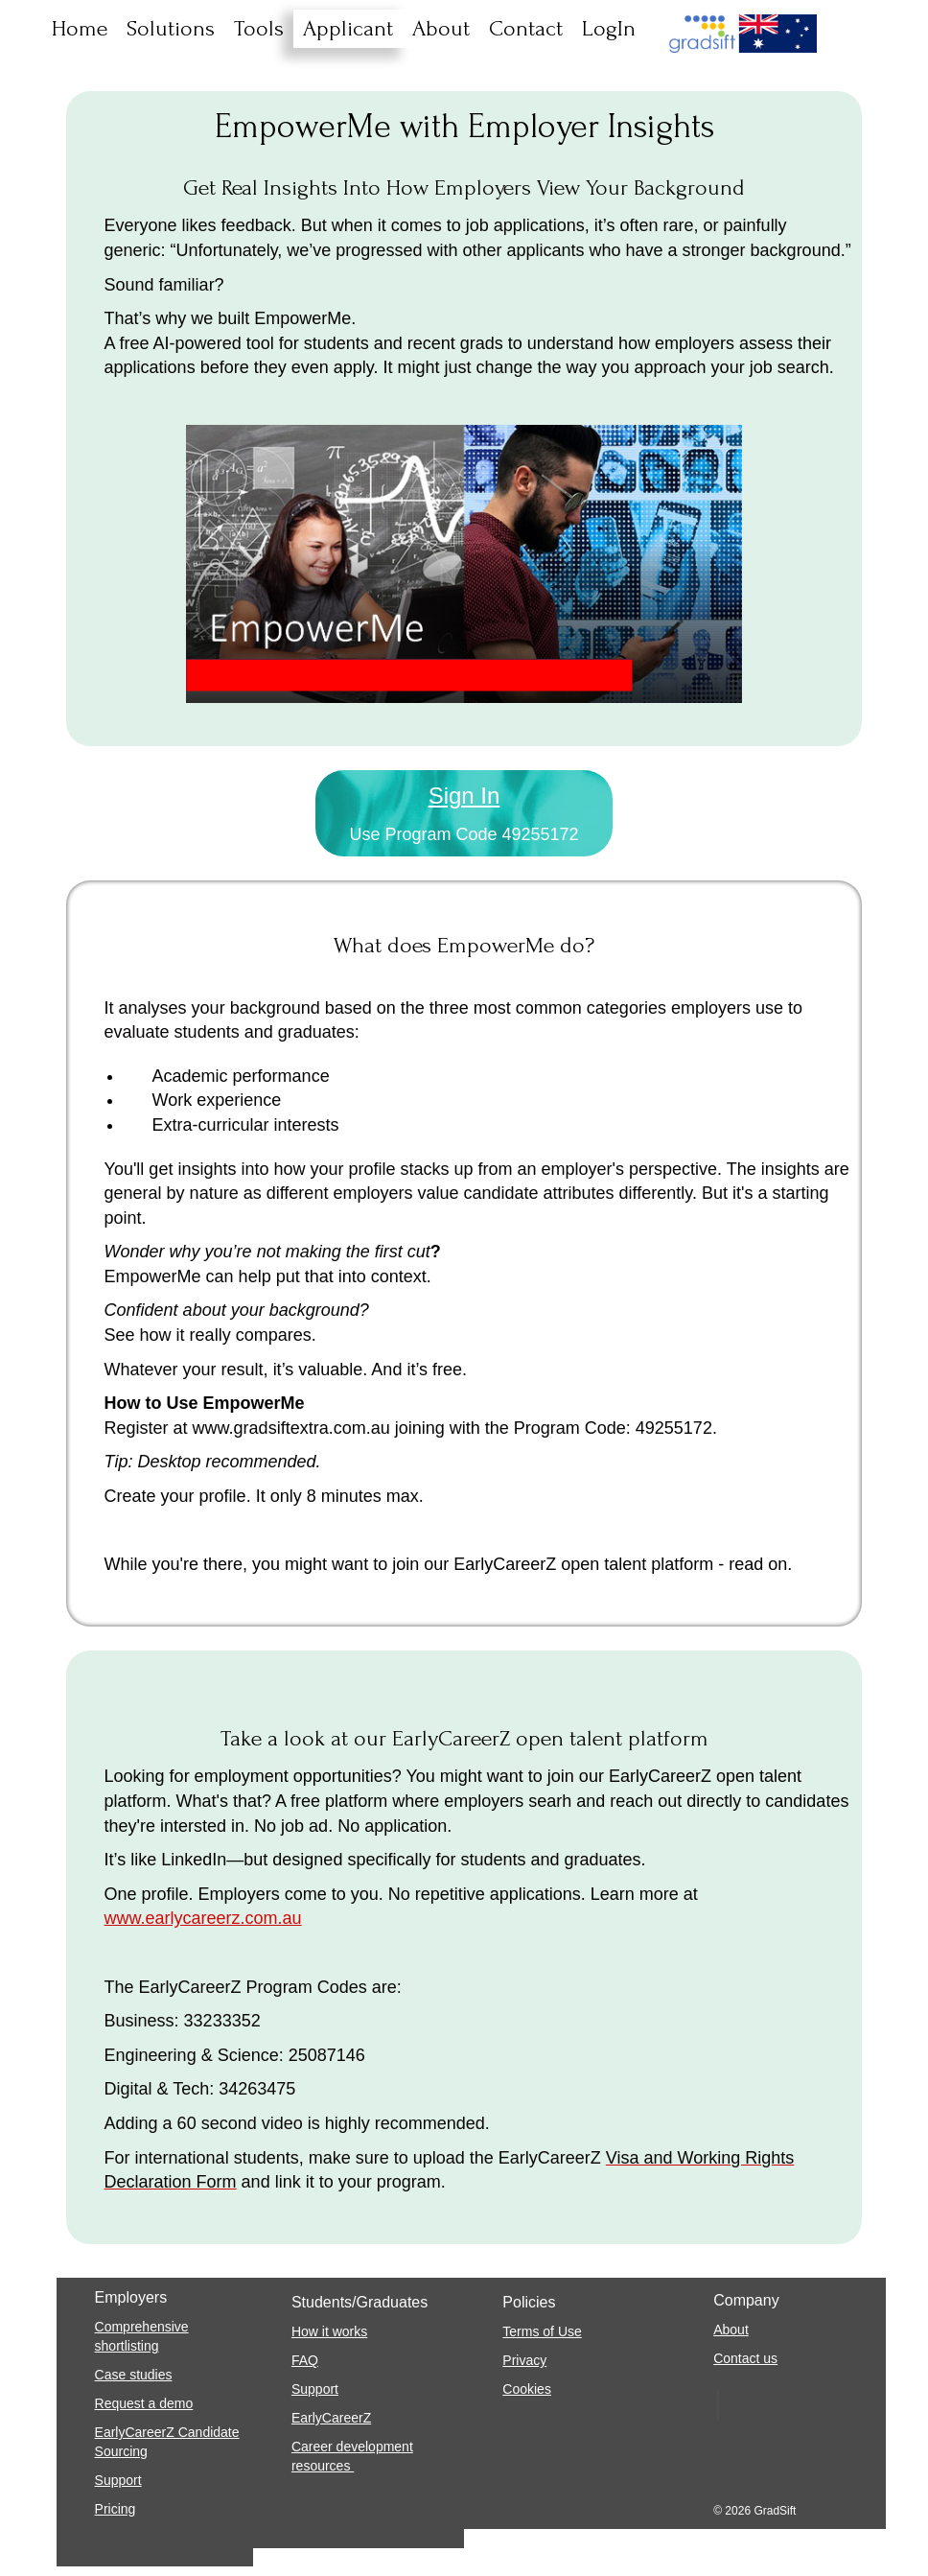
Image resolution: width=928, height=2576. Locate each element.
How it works (329, 2331)
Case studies (134, 2374)
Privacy (524, 2360)
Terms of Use (541, 2331)
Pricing (115, 2509)
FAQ (304, 2360)
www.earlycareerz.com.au (203, 1918)
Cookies (526, 2389)
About (731, 2329)
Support (118, 2480)
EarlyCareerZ (331, 2417)
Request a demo (144, 2403)
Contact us (745, 2358)
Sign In (464, 795)
